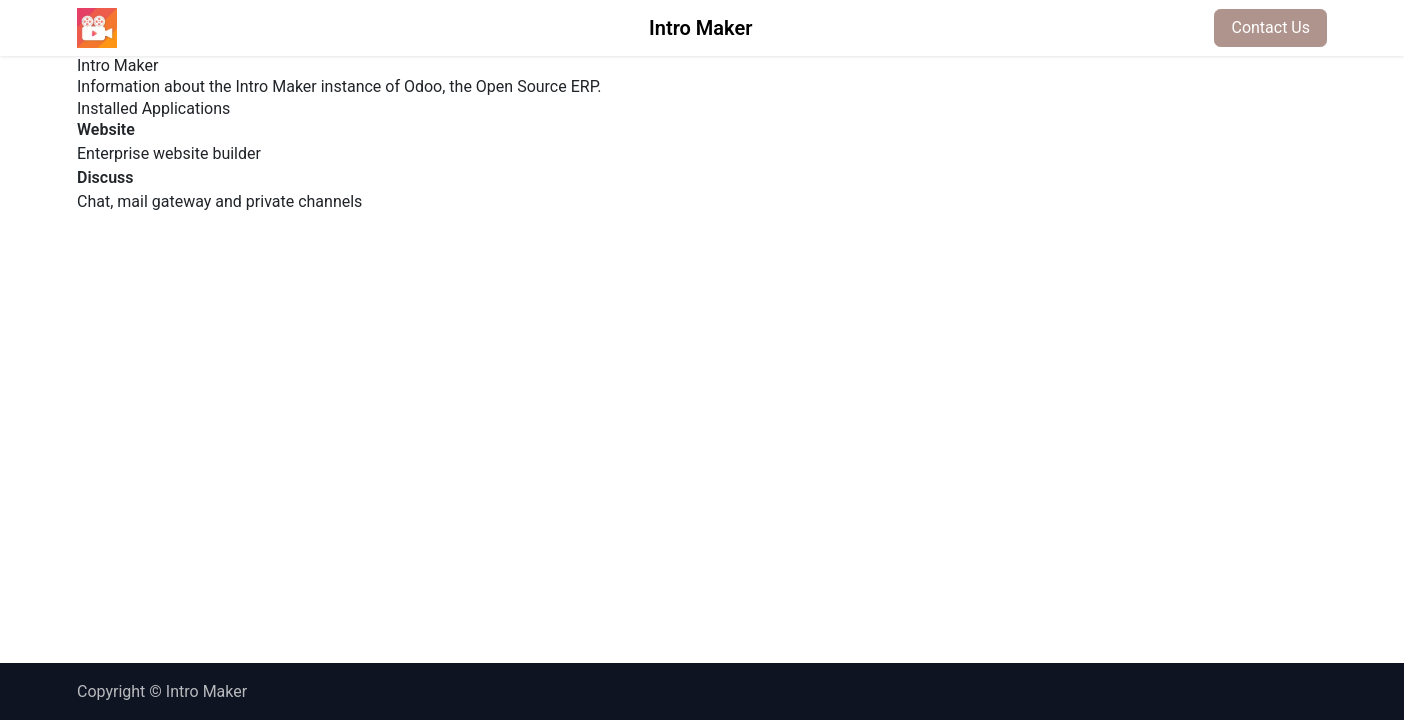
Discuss (105, 177)
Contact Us (1270, 27)
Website (106, 129)
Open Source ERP (536, 86)
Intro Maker (700, 28)
